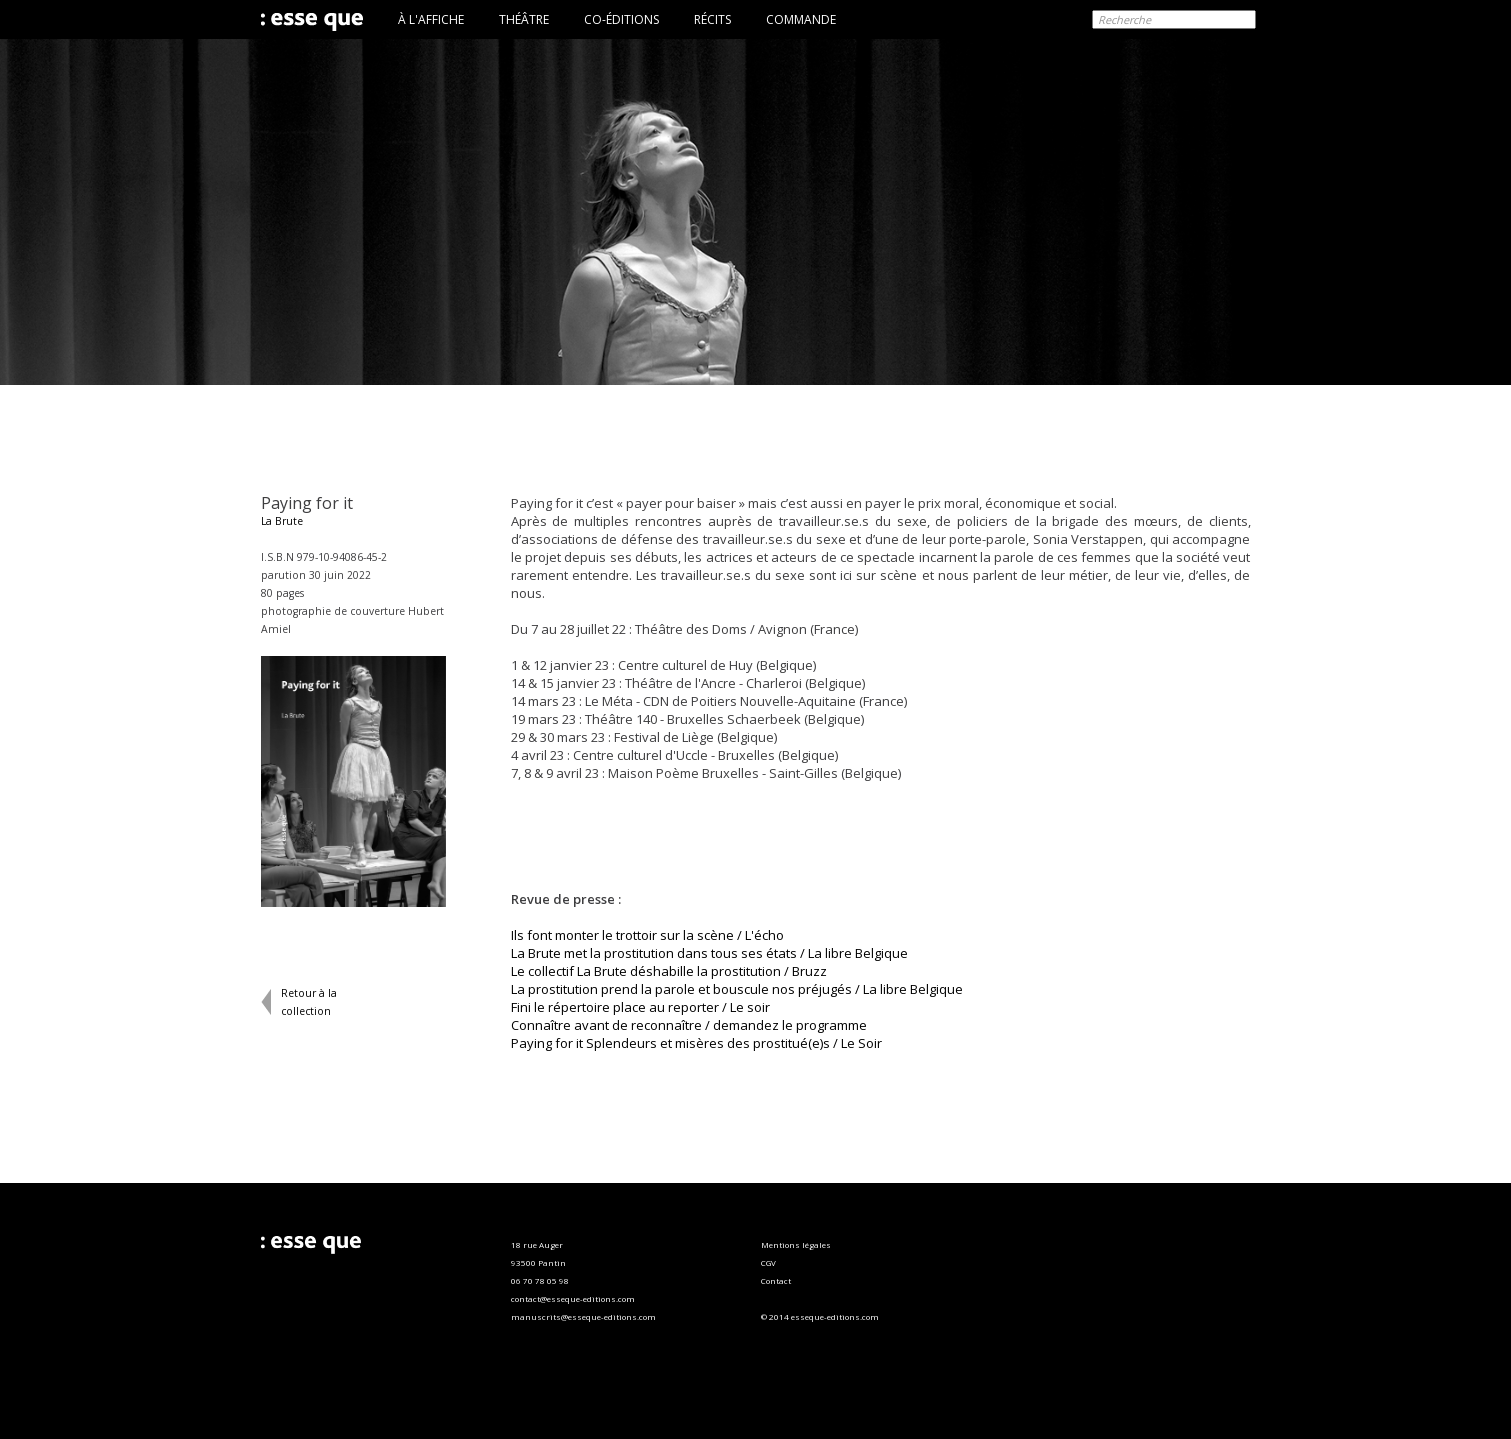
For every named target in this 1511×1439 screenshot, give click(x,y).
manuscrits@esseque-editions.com (583, 1316)
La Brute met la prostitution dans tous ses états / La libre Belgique (709, 953)
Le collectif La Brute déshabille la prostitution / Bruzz (669, 971)
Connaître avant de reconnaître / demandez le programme (689, 1025)
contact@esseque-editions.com (573, 1298)
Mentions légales (796, 1244)
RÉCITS (712, 19)
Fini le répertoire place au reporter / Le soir (640, 1007)
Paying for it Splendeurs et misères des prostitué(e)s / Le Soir (696, 1043)
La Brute (282, 521)
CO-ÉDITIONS (621, 19)
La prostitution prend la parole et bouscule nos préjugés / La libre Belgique (737, 989)
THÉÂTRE (524, 19)
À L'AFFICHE (431, 19)
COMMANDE (801, 19)
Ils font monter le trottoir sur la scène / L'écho (647, 935)
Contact (776, 1280)
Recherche (1124, 19)
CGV (768, 1262)
